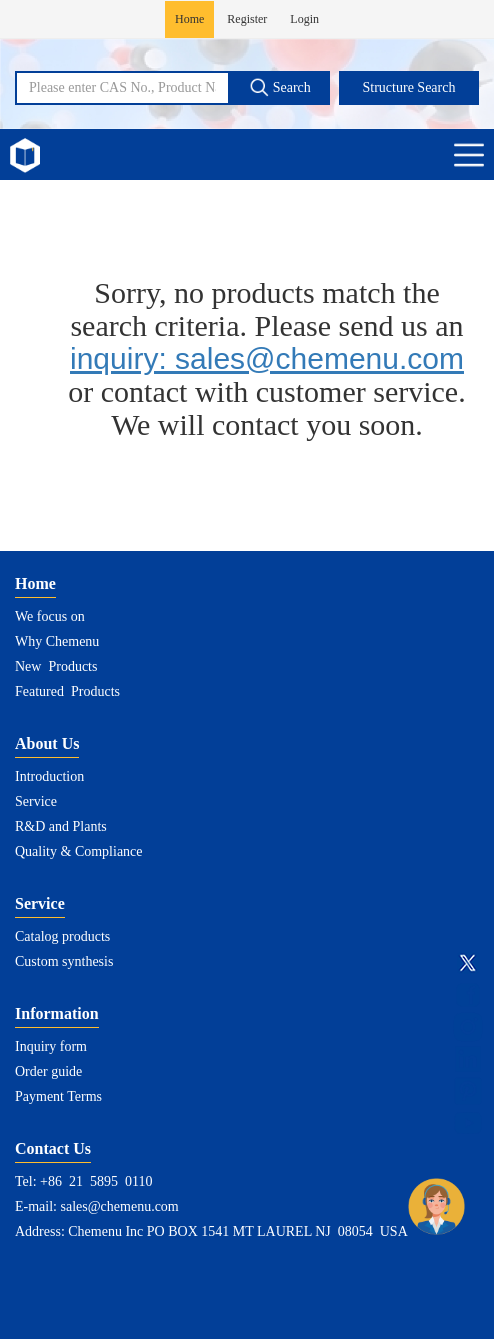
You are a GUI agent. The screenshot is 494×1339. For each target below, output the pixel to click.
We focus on (50, 616)
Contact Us (53, 1148)
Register (247, 19)
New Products (56, 666)
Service (36, 801)
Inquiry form (51, 1046)
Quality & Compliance (79, 851)
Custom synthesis (64, 961)
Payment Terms (58, 1096)
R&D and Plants (61, 826)
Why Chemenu (57, 641)
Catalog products (62, 936)
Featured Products (67, 691)
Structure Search (409, 87)
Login (304, 19)
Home (189, 19)
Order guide (48, 1071)
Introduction (49, 776)
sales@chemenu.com (120, 1206)
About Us (47, 743)
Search (280, 87)
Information (57, 1013)
